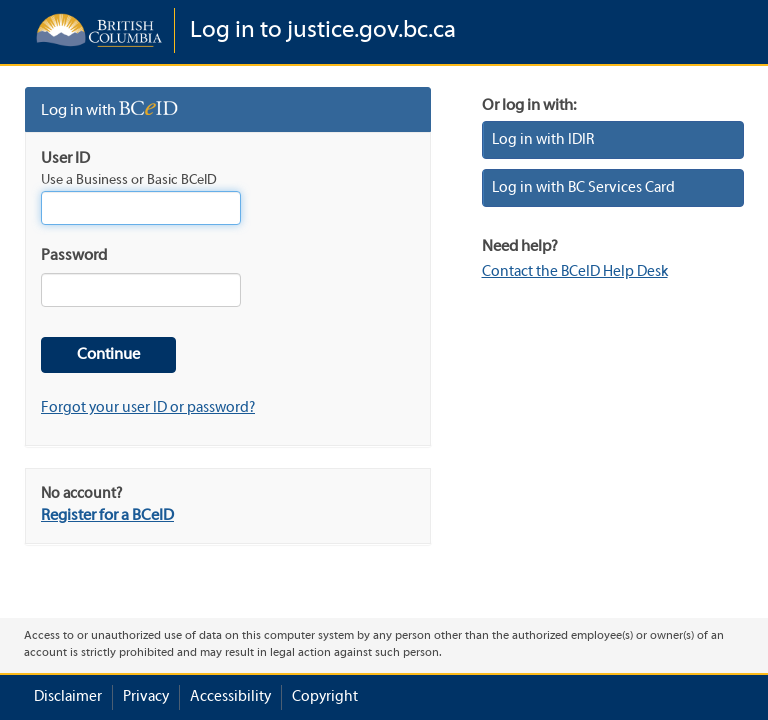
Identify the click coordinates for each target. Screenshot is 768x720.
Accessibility (230, 697)
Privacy (146, 697)
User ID (65, 159)
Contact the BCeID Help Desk (575, 272)
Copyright (325, 697)
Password (74, 256)
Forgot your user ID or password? (148, 408)
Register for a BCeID (107, 516)
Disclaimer (68, 697)
